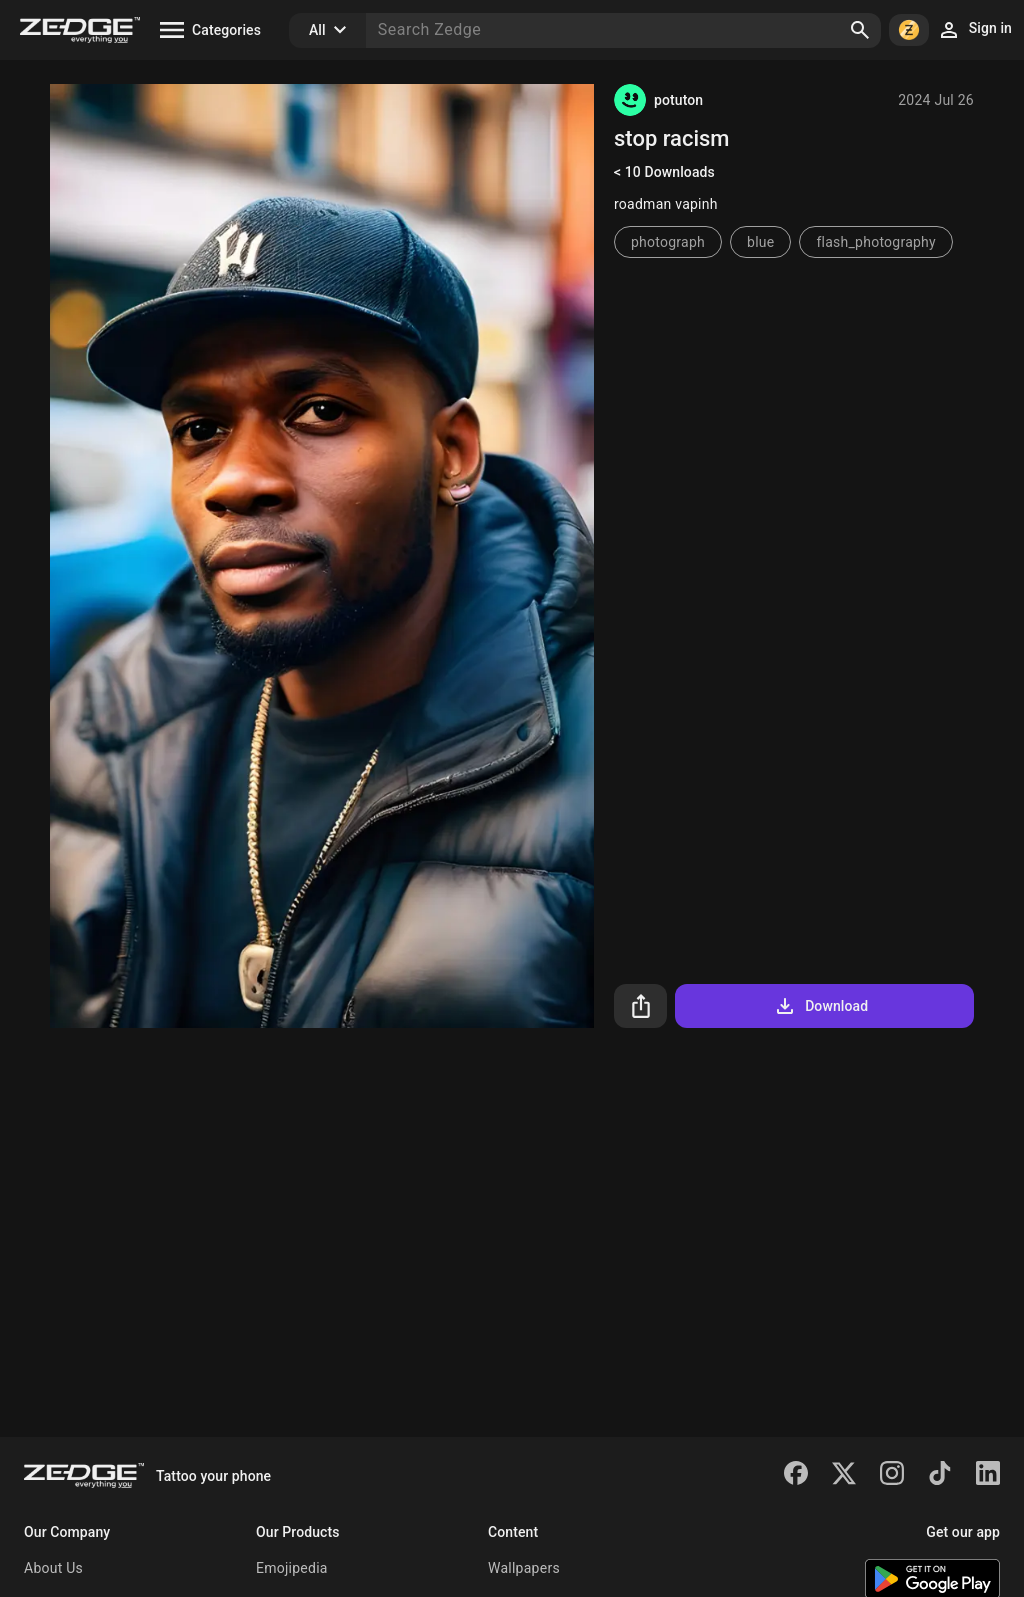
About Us (53, 1568)
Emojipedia (292, 1568)
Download (820, 1006)
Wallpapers (524, 1568)
